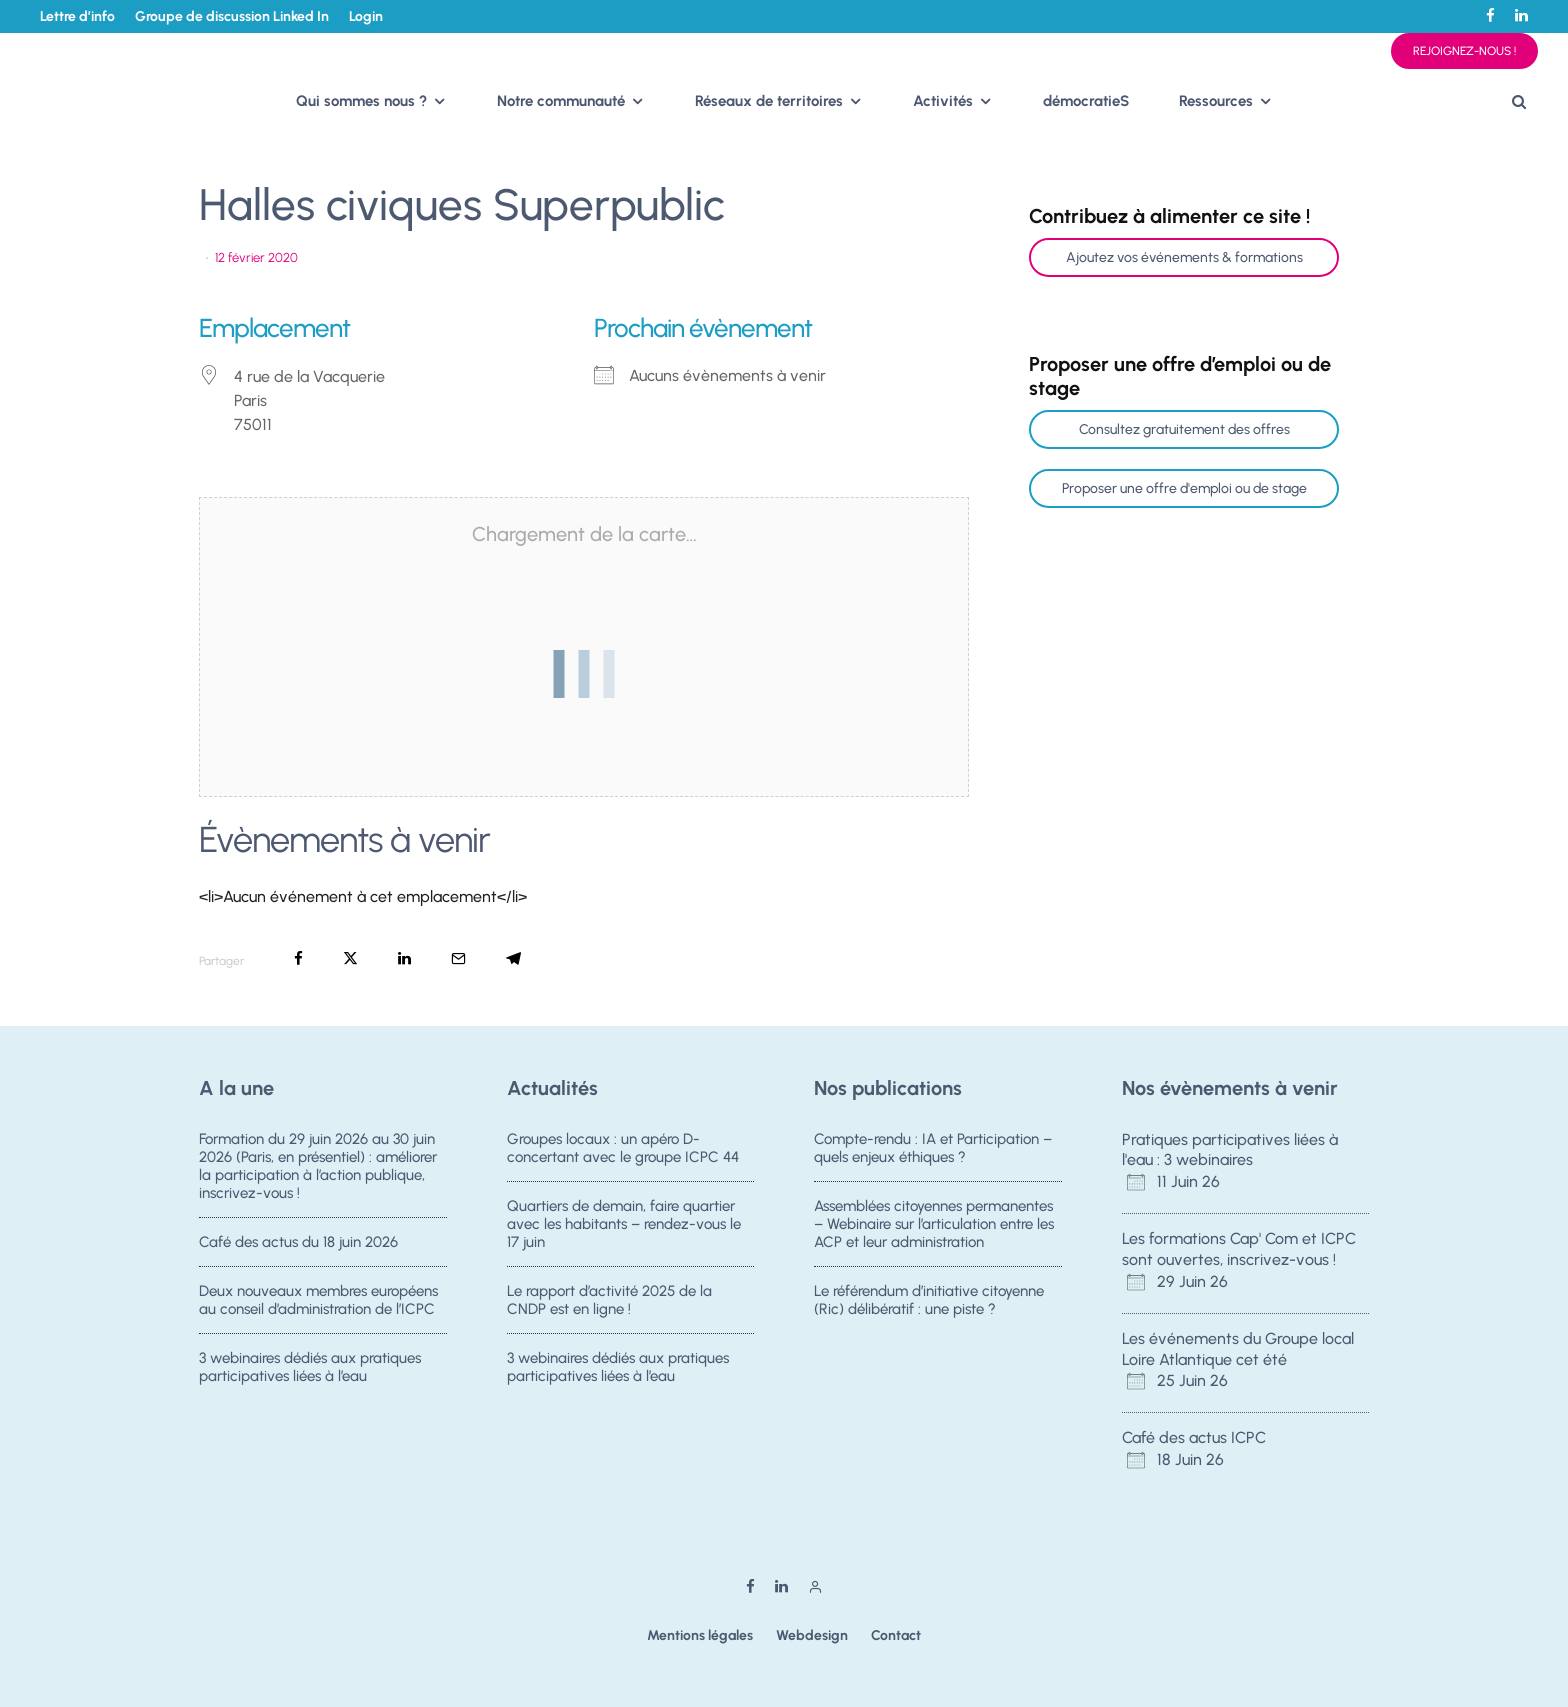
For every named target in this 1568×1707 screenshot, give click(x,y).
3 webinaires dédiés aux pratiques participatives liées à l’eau (310, 1377)
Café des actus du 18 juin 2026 (298, 1242)
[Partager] (298, 958)
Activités (943, 101)
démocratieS (1086, 101)
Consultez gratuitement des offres (1184, 429)
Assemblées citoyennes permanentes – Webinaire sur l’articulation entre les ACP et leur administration (934, 1224)
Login (366, 16)
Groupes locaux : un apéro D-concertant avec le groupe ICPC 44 (623, 1148)
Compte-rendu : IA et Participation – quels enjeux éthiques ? (933, 1148)
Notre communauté (561, 101)
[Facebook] (1490, 15)
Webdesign (812, 1635)
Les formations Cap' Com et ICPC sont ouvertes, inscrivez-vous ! (1239, 1249)
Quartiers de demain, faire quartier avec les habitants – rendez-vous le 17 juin (624, 1224)
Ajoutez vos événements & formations (1184, 257)
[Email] (458, 958)
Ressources (1216, 101)
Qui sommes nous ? (361, 101)
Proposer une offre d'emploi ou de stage (1184, 488)
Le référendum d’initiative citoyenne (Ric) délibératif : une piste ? (929, 1303)
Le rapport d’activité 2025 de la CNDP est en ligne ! (609, 1303)
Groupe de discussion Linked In (232, 16)
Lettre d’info (77, 16)
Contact (896, 1635)
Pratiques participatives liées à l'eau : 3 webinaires (1230, 1150)
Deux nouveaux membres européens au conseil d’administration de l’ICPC (318, 1303)
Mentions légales (700, 1635)
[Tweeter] (350, 958)
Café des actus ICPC (1194, 1437)
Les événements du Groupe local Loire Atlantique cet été (1238, 1349)
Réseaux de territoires (769, 101)
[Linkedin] (1521, 15)
